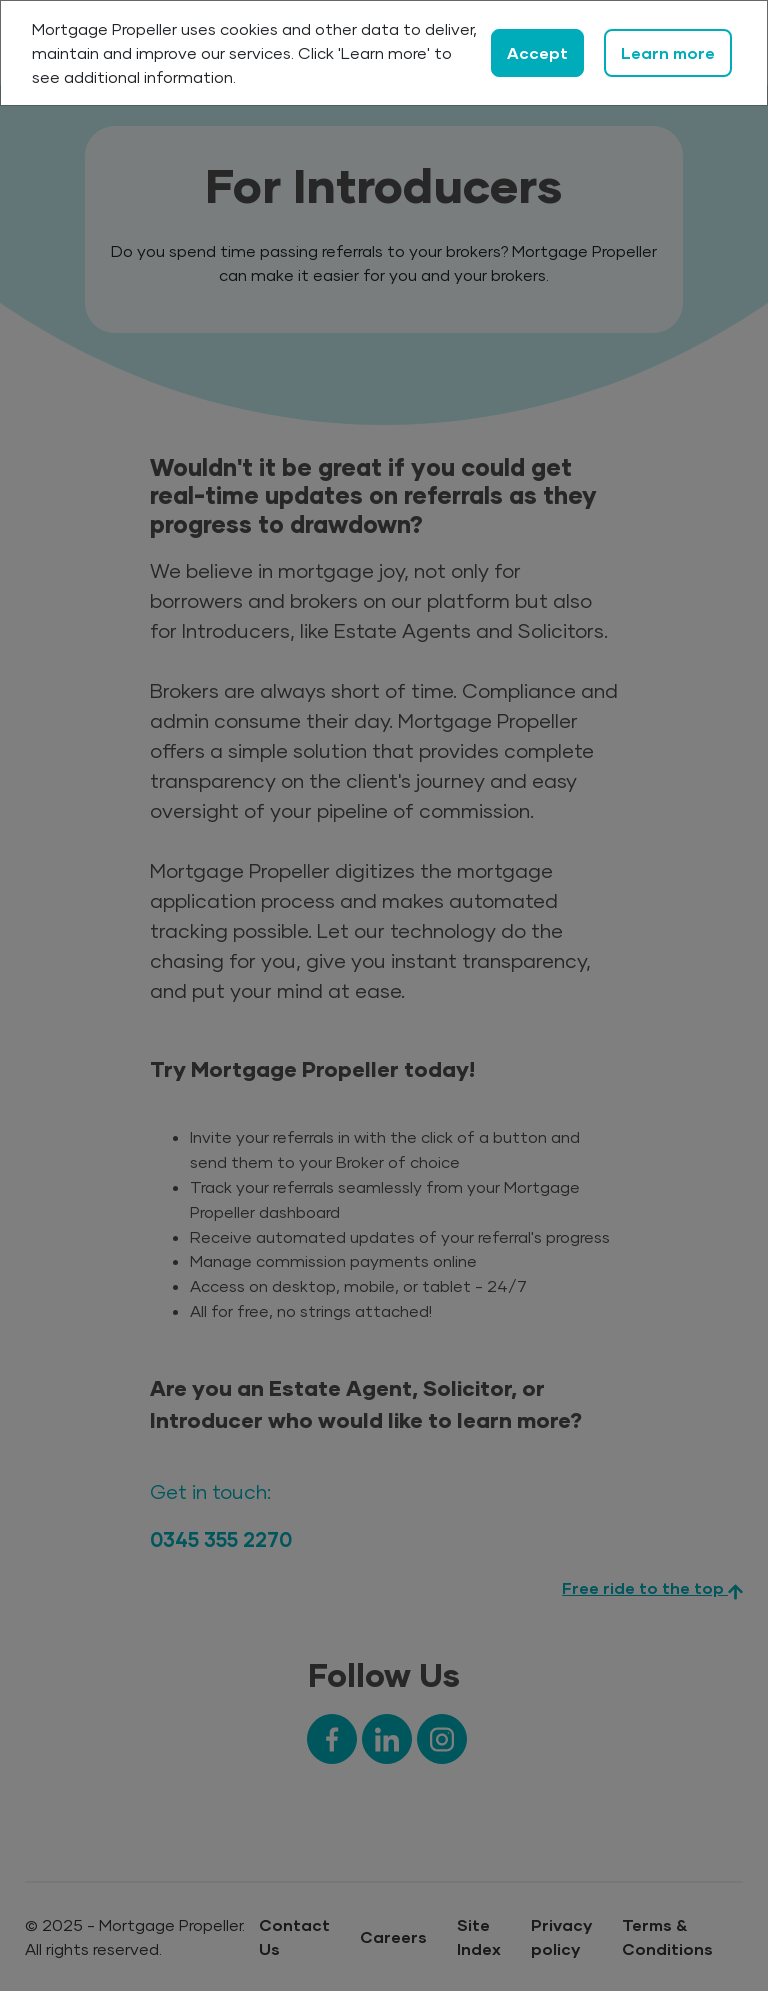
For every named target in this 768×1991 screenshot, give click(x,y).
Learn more (668, 52)
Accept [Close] (537, 52)
